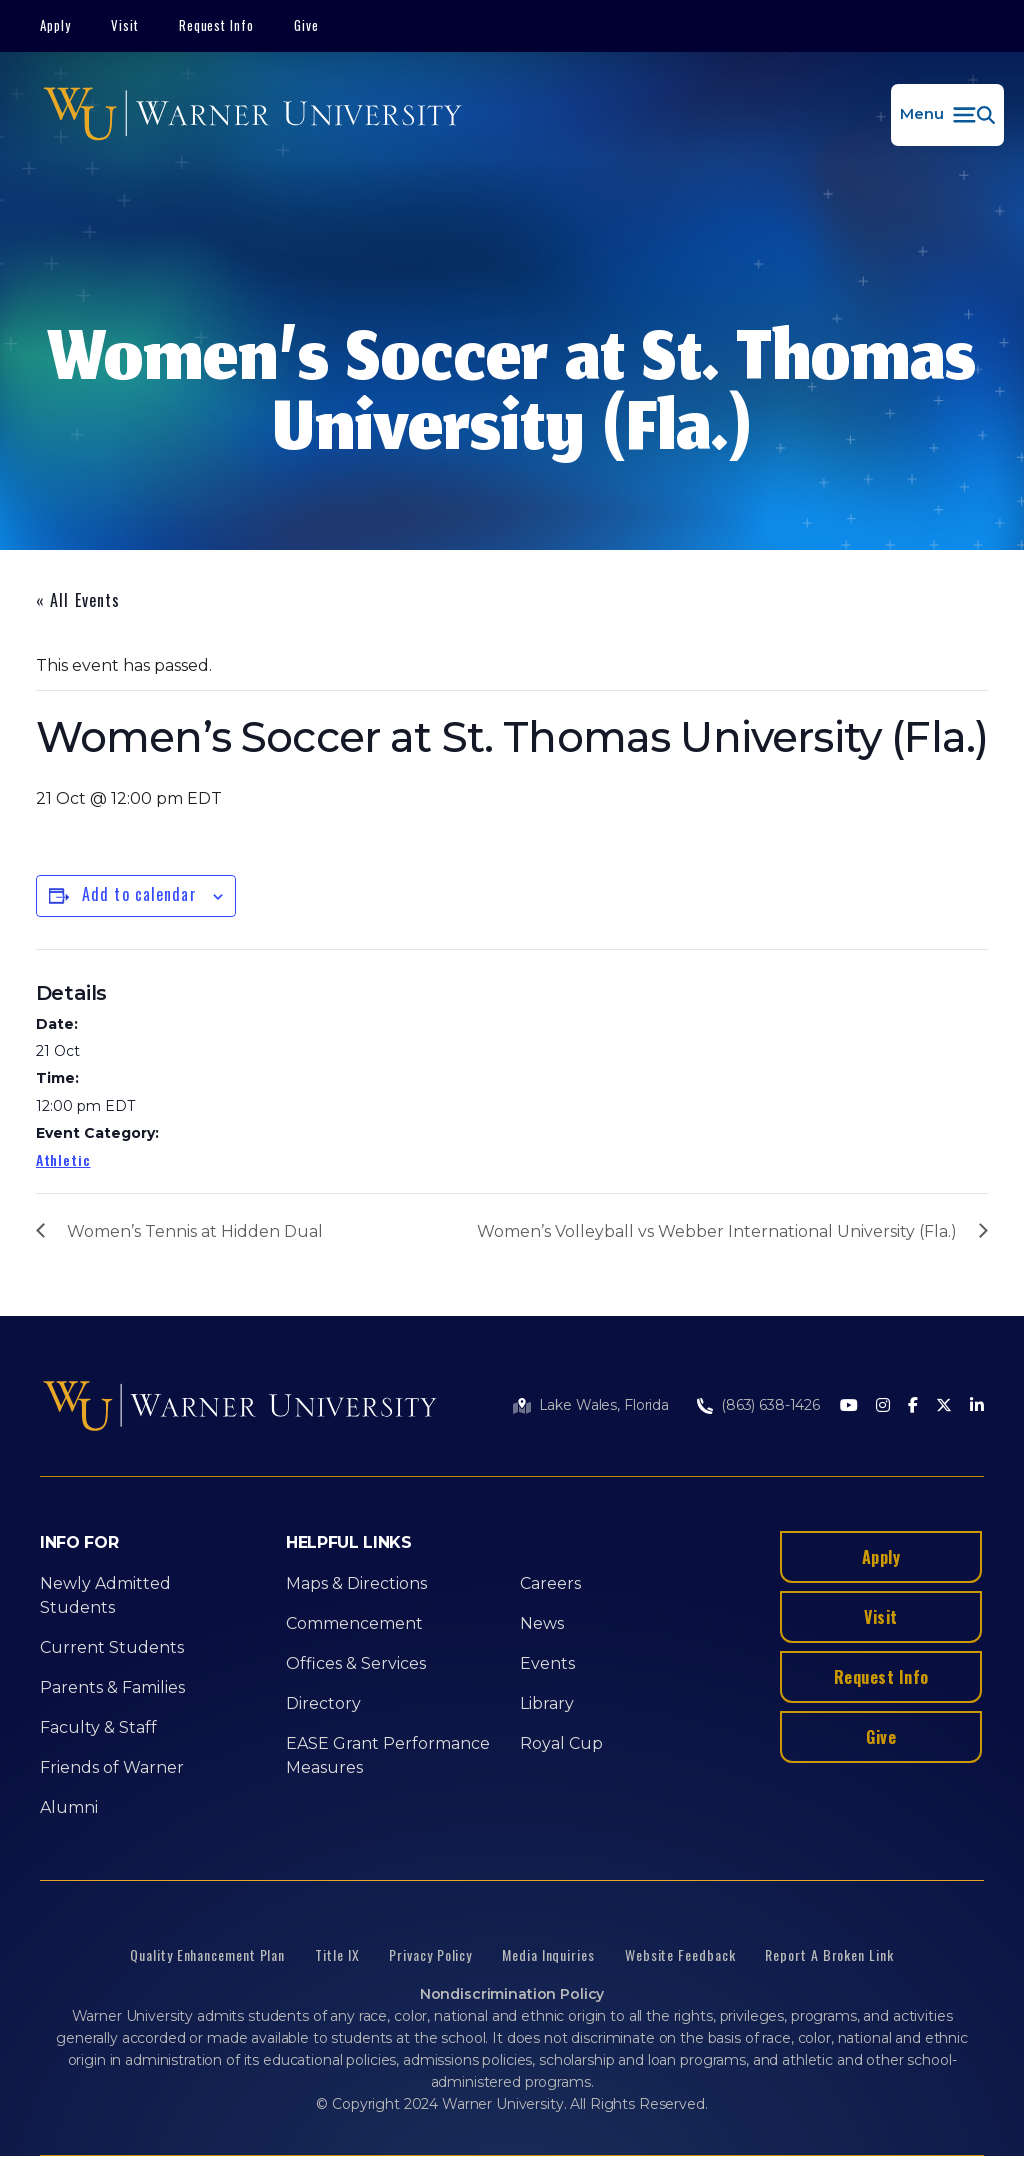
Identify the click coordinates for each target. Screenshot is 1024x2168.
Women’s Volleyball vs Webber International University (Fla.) (717, 1231)
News (542, 1623)
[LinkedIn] (977, 1406)
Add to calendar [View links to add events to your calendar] (139, 894)
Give (306, 25)
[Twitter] (944, 1406)
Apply (55, 25)
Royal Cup (561, 1743)
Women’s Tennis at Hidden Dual (195, 1231)
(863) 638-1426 (770, 1405)
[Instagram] (883, 1406)
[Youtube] (849, 1406)
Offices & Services (356, 1663)
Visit (125, 25)
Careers (550, 1583)
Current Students (112, 1647)
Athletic (63, 1159)
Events (547, 1663)
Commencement (354, 1623)
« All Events (78, 600)
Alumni (69, 1807)
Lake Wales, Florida (604, 1405)
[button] (947, 115)
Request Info (217, 25)
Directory (323, 1703)
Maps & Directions (356, 1583)
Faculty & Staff (98, 1727)
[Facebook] (913, 1406)
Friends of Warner (112, 1767)
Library (547, 1703)
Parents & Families (112, 1687)
